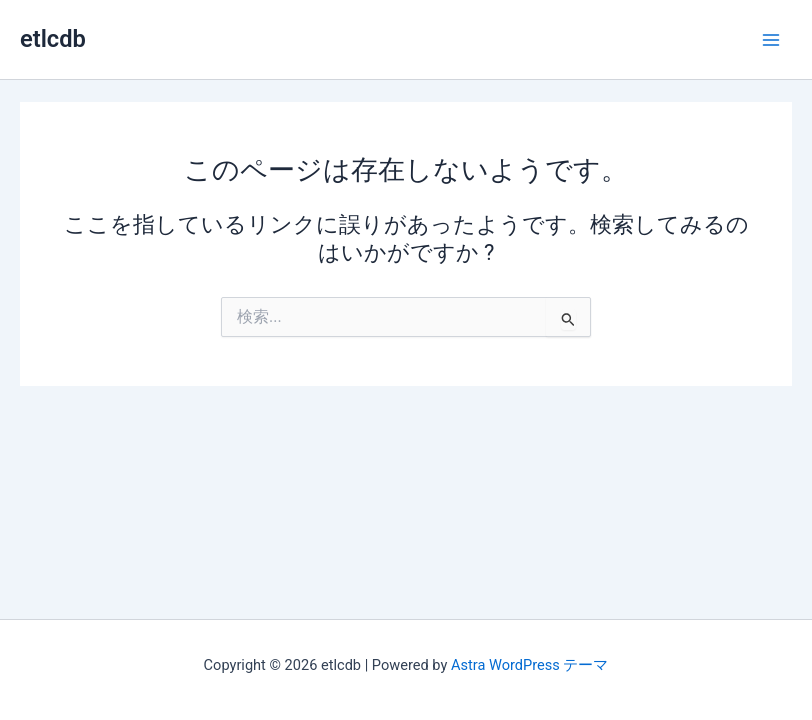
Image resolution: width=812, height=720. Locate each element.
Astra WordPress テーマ (529, 665)
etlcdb (53, 39)
